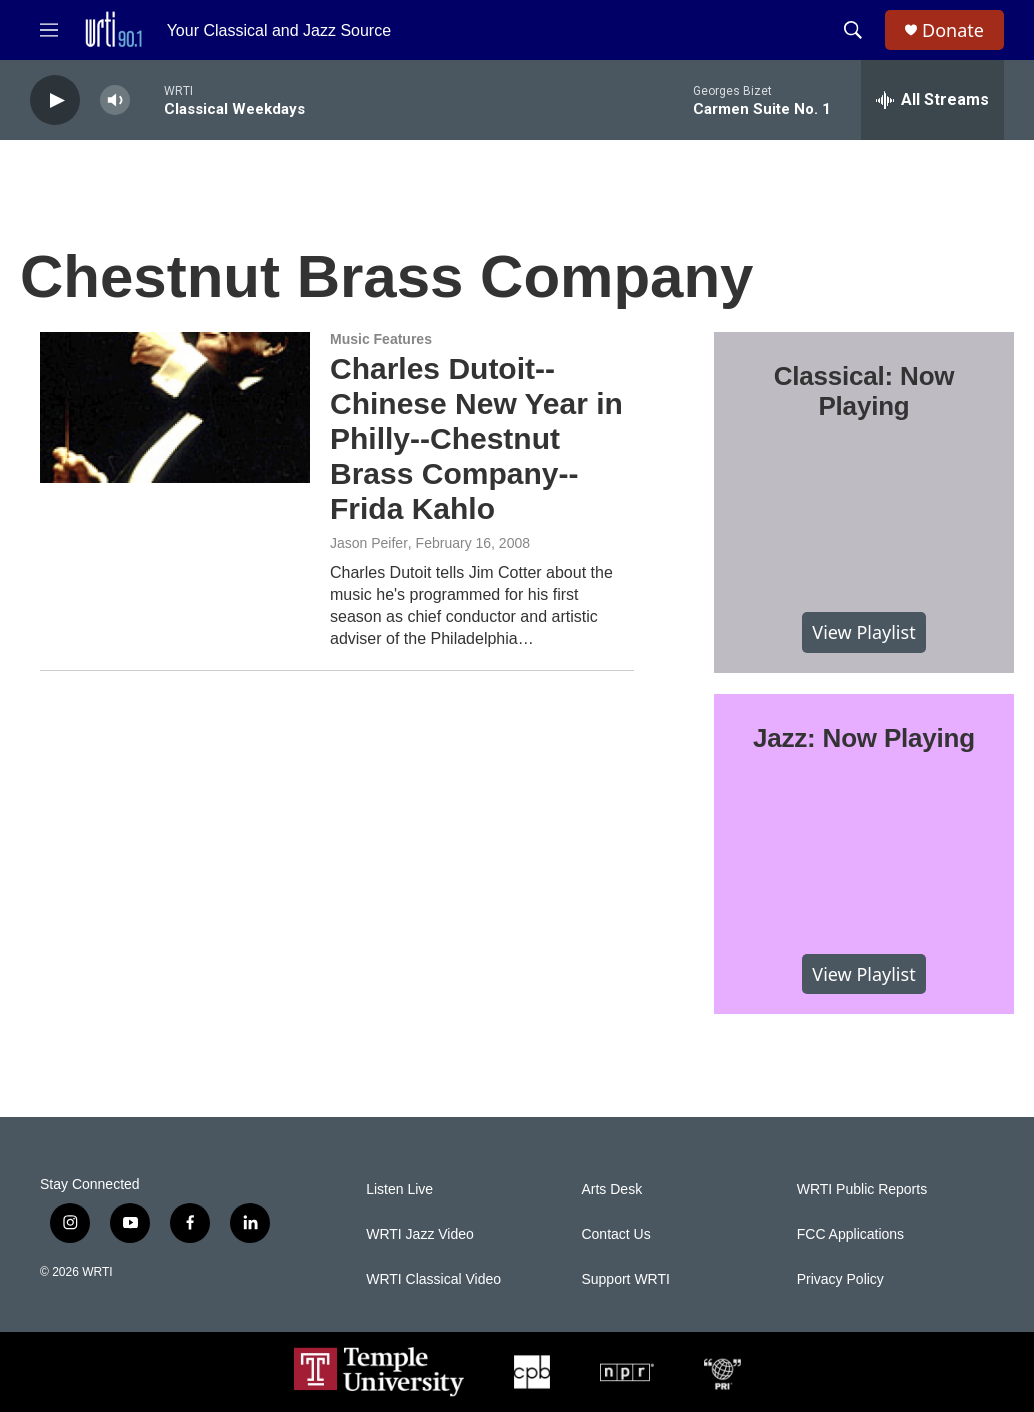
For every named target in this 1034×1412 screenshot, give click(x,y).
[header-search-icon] (853, 30)
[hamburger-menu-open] (49, 30)
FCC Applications (850, 1234)
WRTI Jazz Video (420, 1234)
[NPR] (627, 1372)
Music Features (381, 339)
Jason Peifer (369, 543)
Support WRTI (625, 1279)
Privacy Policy (840, 1279)
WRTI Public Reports (862, 1189)
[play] (55, 100)
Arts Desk (611, 1189)
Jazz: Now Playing (864, 738)
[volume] (115, 100)
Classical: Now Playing (864, 391)
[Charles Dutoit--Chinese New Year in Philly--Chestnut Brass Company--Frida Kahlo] (175, 407)
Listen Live (399, 1189)
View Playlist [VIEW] (863, 632)
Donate (953, 30)
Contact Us (615, 1234)
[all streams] (932, 100)
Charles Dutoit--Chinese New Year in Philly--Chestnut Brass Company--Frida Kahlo (476, 438)
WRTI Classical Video (433, 1279)
